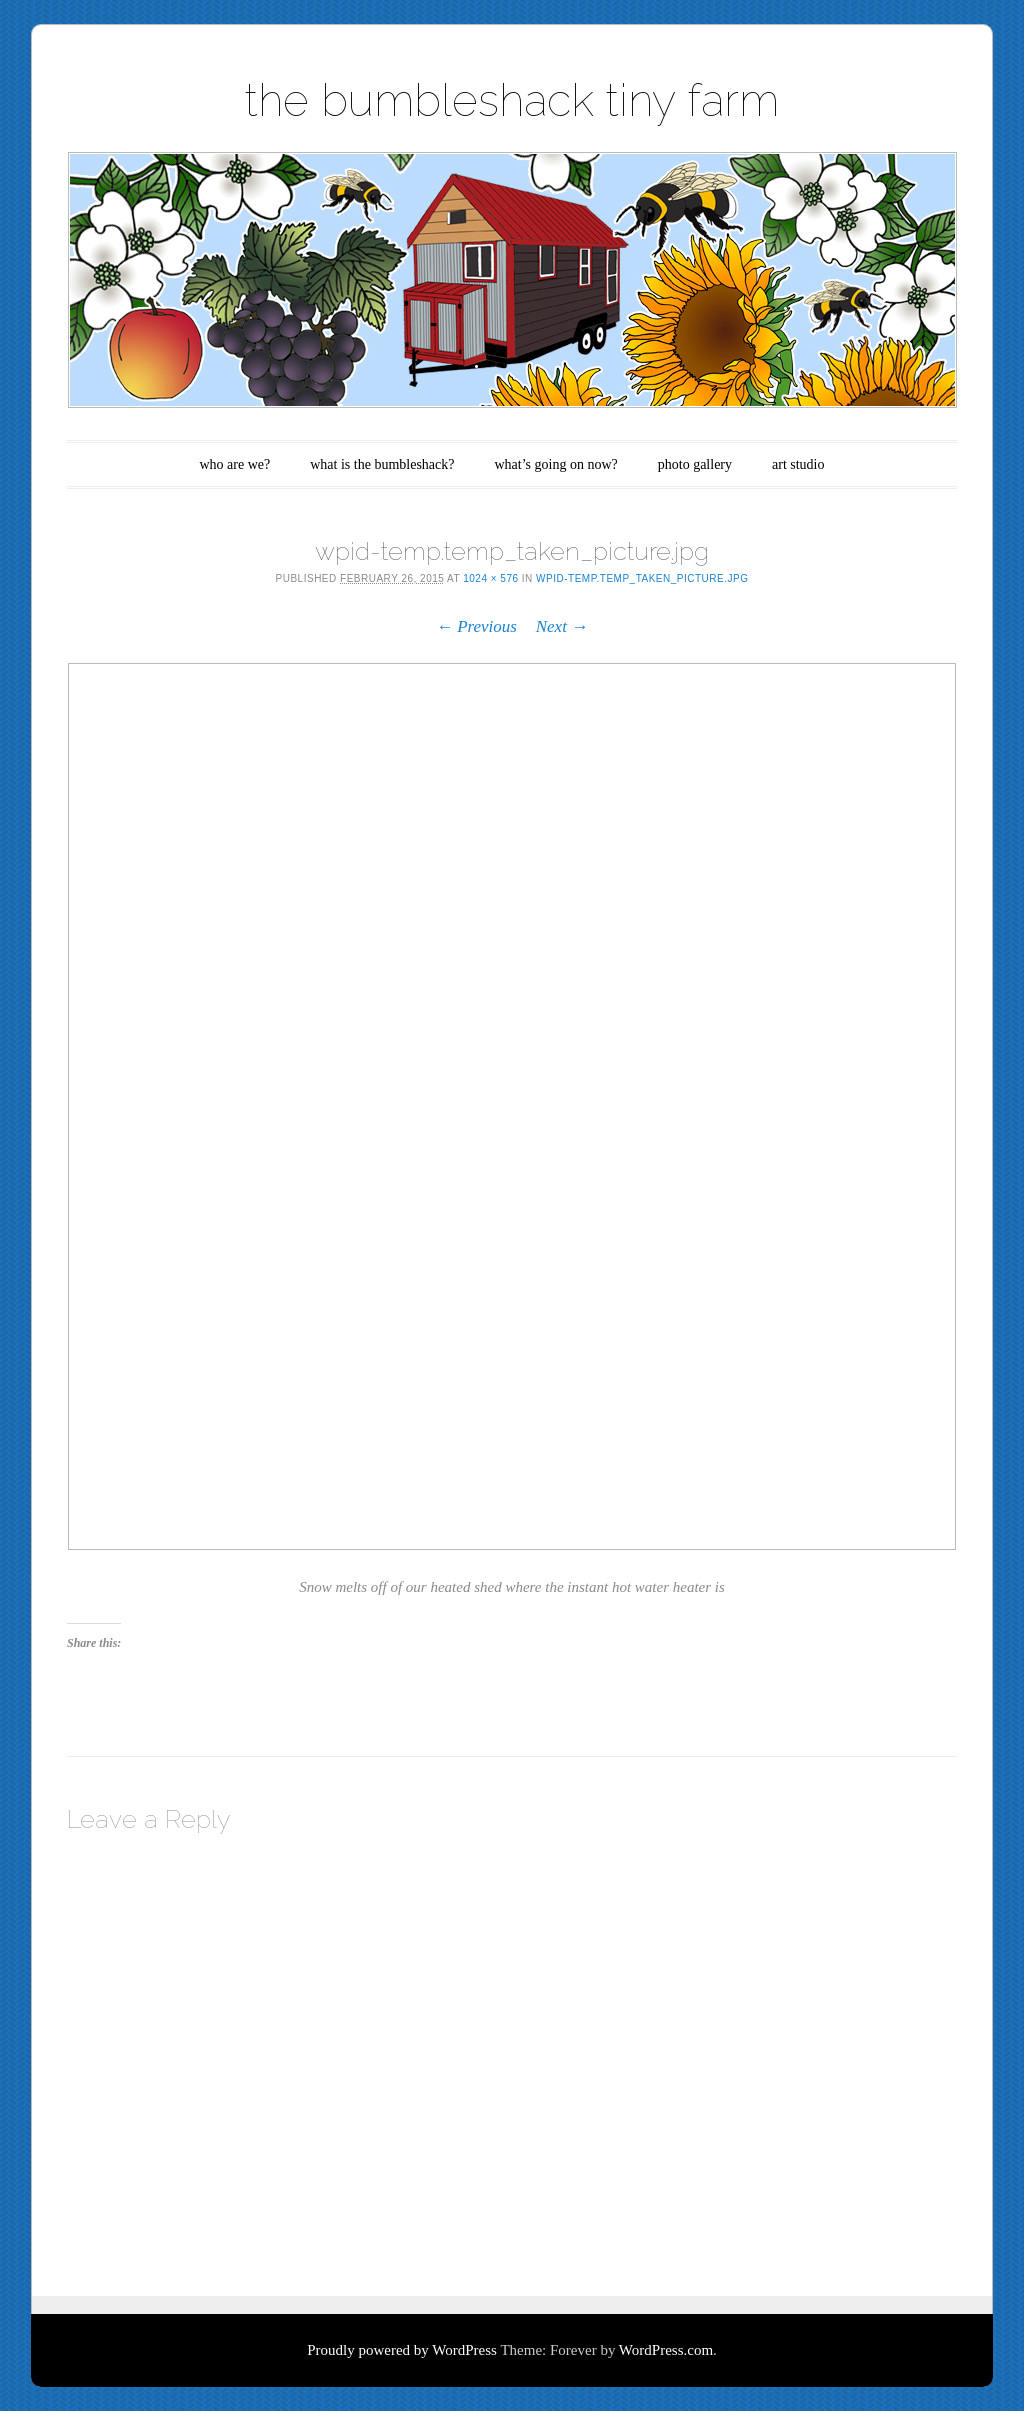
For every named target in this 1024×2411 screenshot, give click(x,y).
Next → (562, 626)
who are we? (234, 464)
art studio (798, 464)
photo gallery (695, 464)
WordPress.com (666, 2350)
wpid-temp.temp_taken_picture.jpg (642, 578)
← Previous (476, 626)
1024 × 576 (490, 578)
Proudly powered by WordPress (402, 2350)
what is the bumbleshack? (382, 464)
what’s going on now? (555, 464)
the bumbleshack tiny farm (512, 100)
